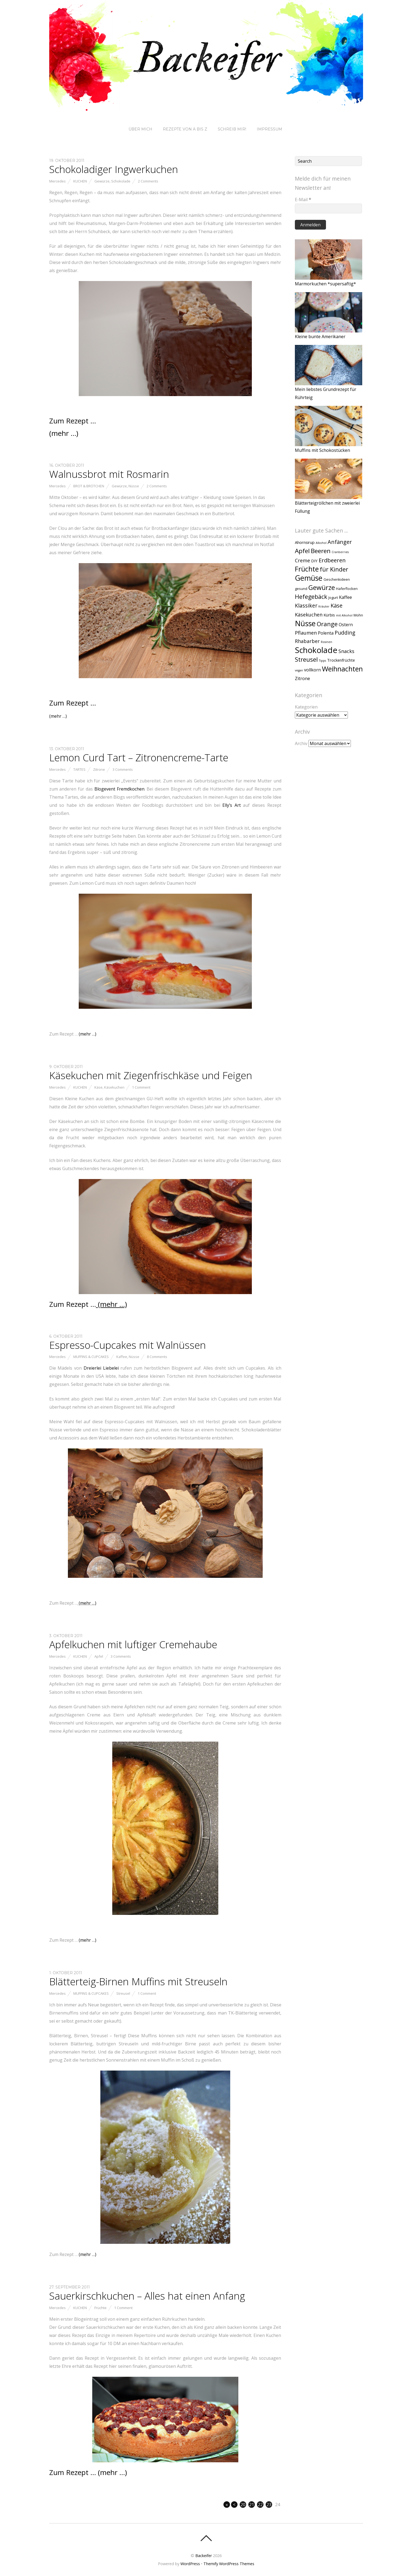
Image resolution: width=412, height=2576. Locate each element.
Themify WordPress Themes (228, 2563)
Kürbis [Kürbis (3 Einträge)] (329, 615)
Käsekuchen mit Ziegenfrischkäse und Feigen (150, 1075)
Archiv (301, 743)
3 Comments (123, 769)
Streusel (123, 1993)
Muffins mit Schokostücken (322, 450)
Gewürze (102, 181)
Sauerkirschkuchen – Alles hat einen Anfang (147, 2296)
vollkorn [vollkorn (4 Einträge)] (312, 670)
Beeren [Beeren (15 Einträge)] (321, 551)
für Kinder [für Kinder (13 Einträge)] (334, 569)
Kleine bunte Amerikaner (320, 336)
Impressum (269, 129)
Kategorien (306, 707)
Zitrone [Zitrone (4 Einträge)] (302, 678)
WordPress (190, 2563)
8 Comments (157, 1356)
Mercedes (57, 181)
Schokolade (120, 181)
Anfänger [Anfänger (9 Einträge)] (340, 542)
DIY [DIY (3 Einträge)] (314, 560)
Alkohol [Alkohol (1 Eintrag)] (321, 543)
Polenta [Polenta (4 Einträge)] (326, 633)
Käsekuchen (114, 1087)
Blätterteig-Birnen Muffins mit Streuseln (138, 1981)
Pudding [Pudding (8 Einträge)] (345, 632)
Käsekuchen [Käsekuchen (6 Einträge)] (308, 614)
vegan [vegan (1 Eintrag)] (299, 670)
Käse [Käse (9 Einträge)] (336, 605)
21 (251, 2505)
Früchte (100, 2307)
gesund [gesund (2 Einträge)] (301, 588)
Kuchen (80, 181)
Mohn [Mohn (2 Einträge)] (358, 615)
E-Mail (303, 200)
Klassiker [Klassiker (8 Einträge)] (306, 605)
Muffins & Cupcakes (91, 1356)
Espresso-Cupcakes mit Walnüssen (127, 1345)
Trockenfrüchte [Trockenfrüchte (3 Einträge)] (341, 660)
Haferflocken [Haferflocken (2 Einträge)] (347, 588)
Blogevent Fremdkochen (119, 789)
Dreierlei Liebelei (101, 1368)
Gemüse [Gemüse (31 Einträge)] (308, 578)
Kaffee (121, 1356)
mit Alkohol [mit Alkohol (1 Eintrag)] (344, 615)
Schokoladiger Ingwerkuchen (113, 169)
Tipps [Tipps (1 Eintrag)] (322, 660)
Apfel (98, 1656)
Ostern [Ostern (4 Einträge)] (346, 625)
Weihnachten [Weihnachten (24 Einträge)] (342, 668)
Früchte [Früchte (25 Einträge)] (307, 568)
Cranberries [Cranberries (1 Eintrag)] (340, 552)
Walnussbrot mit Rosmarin (109, 474)
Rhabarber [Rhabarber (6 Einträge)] (307, 641)
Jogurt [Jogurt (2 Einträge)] (333, 597)
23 (268, 2505)
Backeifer (203, 2555)
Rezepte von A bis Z (185, 129)
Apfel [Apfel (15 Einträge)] (302, 551)
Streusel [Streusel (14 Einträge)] (306, 659)
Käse (98, 1087)
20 (242, 2505)
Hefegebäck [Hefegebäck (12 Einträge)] (311, 596)
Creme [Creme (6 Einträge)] (302, 560)
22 (260, 2505)
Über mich (140, 129)
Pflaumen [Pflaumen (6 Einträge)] (306, 632)
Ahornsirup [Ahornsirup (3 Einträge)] (305, 542)
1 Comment (141, 1087)
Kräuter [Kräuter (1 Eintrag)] (323, 606)
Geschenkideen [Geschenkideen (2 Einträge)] (337, 579)
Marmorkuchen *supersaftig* (325, 284)
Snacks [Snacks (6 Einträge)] (346, 651)
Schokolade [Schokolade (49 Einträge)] (316, 650)
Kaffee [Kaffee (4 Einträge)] (345, 597)
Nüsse (133, 486)
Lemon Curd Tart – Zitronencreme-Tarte (138, 757)
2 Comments (148, 181)
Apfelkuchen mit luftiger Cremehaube (133, 1644)
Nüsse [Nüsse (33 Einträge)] (305, 623)
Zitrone (99, 769)
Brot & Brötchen (88, 486)
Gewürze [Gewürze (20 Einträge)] (321, 587)
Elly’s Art (231, 805)
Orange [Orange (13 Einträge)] (327, 624)
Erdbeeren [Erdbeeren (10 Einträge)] (332, 560)
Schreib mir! (232, 129)
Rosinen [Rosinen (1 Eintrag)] (326, 642)
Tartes (79, 769)
